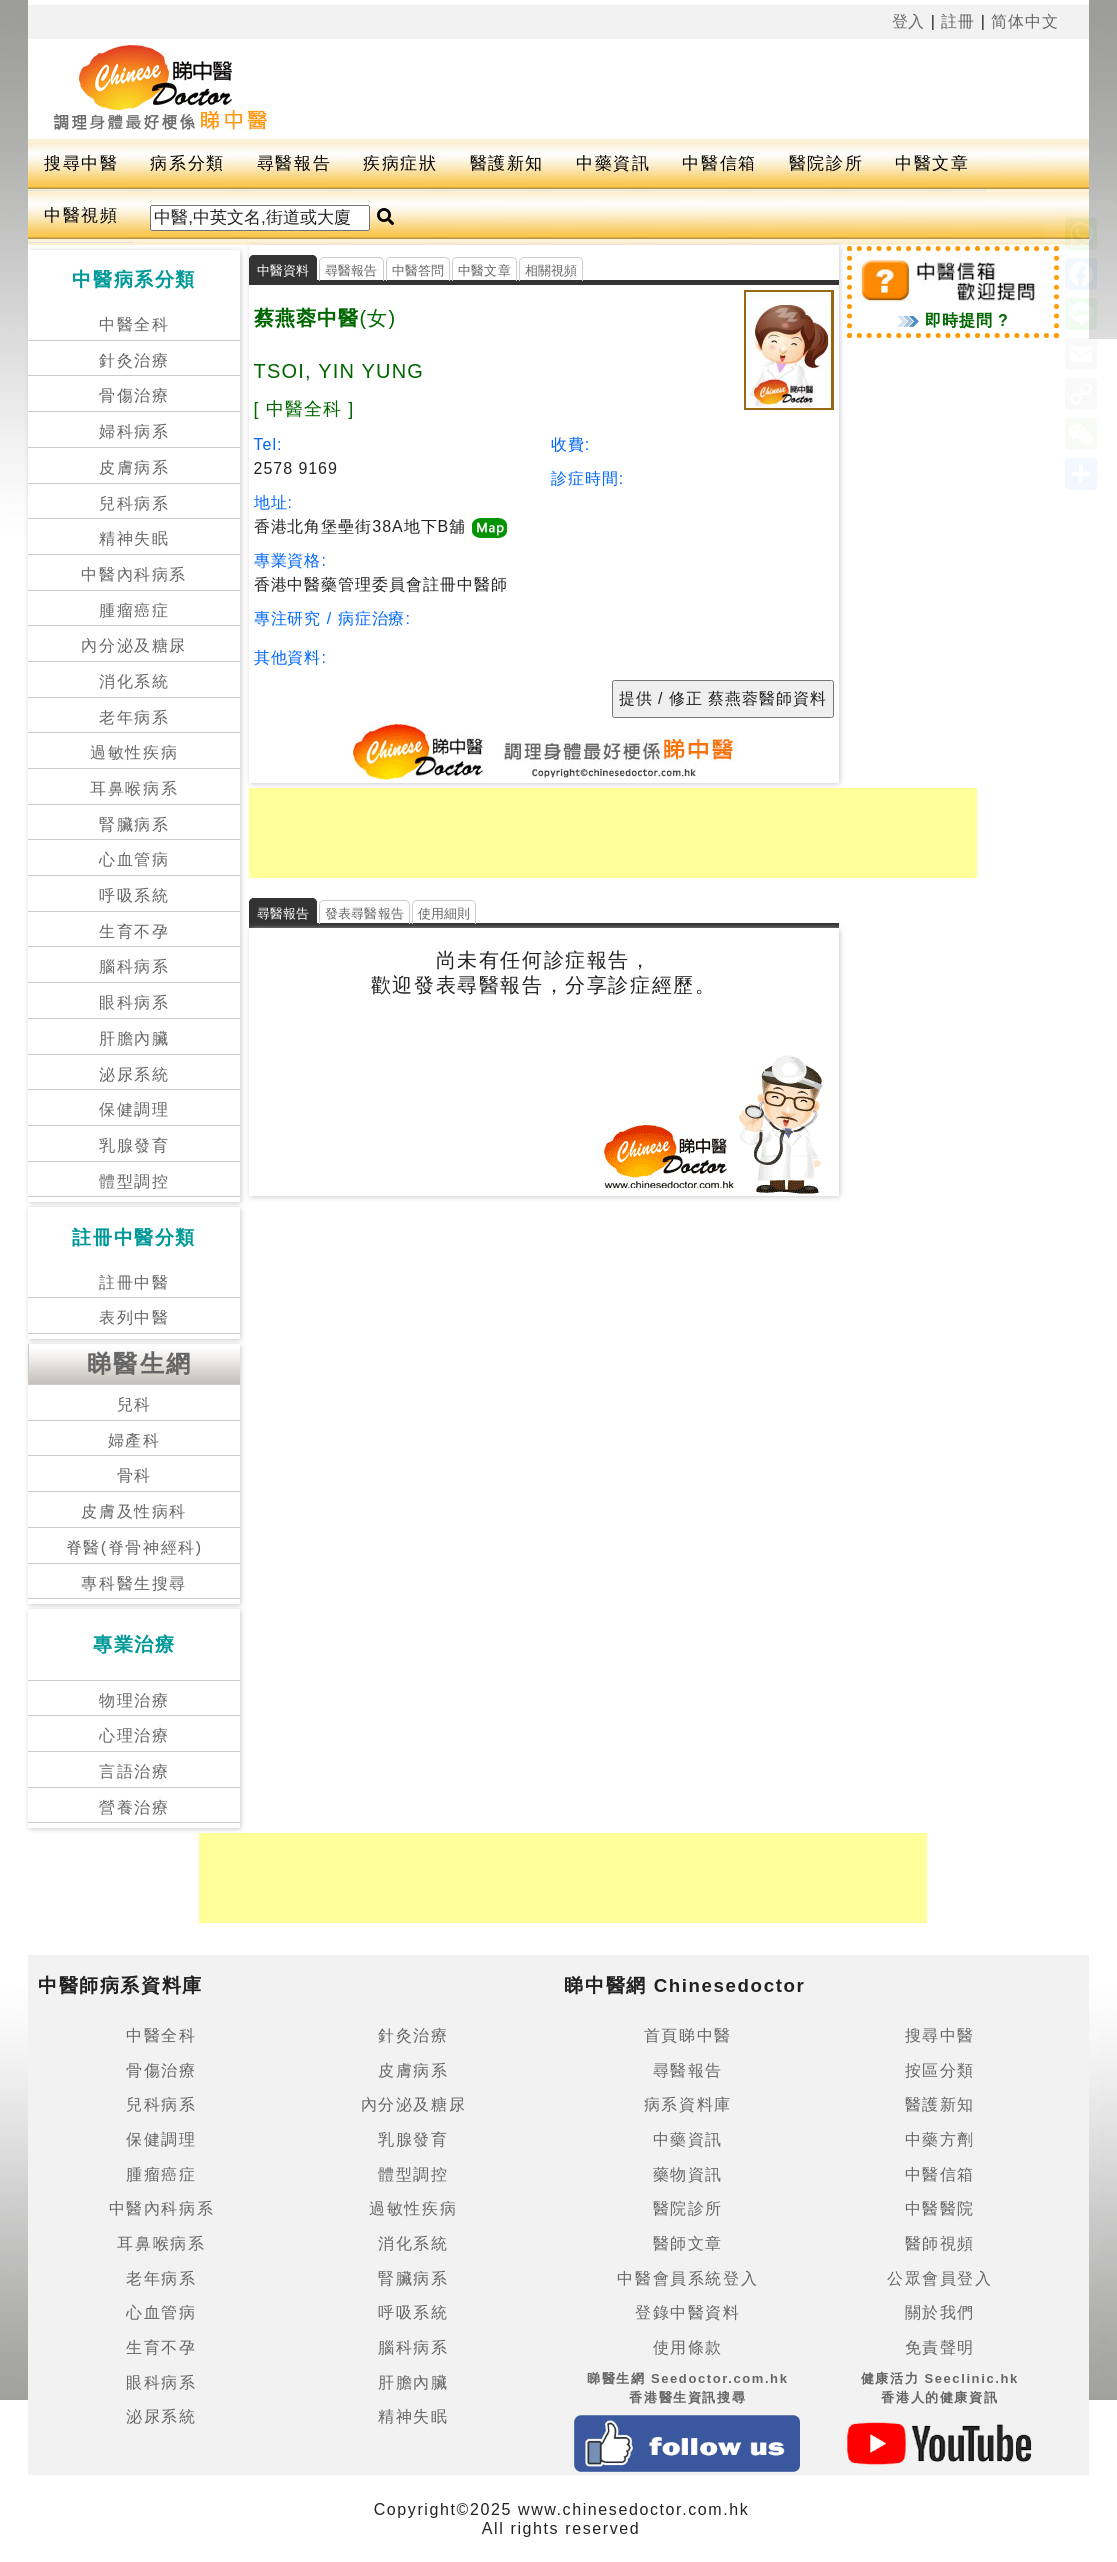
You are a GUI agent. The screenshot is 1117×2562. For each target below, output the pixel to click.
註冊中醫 (134, 1282)
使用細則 (444, 913)
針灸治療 (134, 360)
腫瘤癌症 (134, 610)
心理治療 (134, 1735)
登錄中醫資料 (688, 2312)
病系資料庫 (688, 2104)
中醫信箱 (719, 163)
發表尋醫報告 (364, 913)
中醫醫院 (940, 2208)
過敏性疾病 (134, 752)
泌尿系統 (134, 1074)
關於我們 (940, 2312)
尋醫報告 (294, 163)
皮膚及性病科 (134, 1511)
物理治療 (134, 1700)
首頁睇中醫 (688, 2035)
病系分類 (187, 163)
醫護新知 (507, 163)
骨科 (134, 1475)
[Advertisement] (697, 89)
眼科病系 (134, 1002)
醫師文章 (688, 2243)
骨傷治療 (134, 395)
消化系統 (134, 681)
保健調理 (134, 1109)
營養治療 (134, 1807)
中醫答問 (418, 270)
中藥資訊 (613, 163)
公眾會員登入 (940, 2278)
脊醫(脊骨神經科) (134, 1547)
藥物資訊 (688, 2174)
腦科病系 (134, 966)
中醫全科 (134, 324)
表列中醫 (134, 1317)
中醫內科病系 (134, 574)
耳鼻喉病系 (134, 788)
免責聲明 (940, 2347)
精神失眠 (134, 538)
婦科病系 (134, 431)
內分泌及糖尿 (134, 645)
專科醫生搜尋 (134, 1583)
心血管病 (134, 859)
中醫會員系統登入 (687, 2278)
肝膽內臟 (134, 1038)
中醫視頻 (81, 215)
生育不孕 (134, 931)
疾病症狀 (400, 163)
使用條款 (688, 2347)
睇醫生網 (140, 1363)
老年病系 (134, 717)
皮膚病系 (134, 467)
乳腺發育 (134, 1145)
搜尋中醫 (81, 163)
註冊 (958, 21)
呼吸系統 (134, 895)
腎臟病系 (134, 824)
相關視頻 (551, 270)
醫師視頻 (940, 2243)
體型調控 (134, 1181)
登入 (909, 21)
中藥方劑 (940, 2139)
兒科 (134, 1404)
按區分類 (940, 2070)
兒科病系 (134, 503)
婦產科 (134, 1440)
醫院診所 (826, 163)
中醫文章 (932, 163)
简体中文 (1025, 21)
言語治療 (134, 1771)
